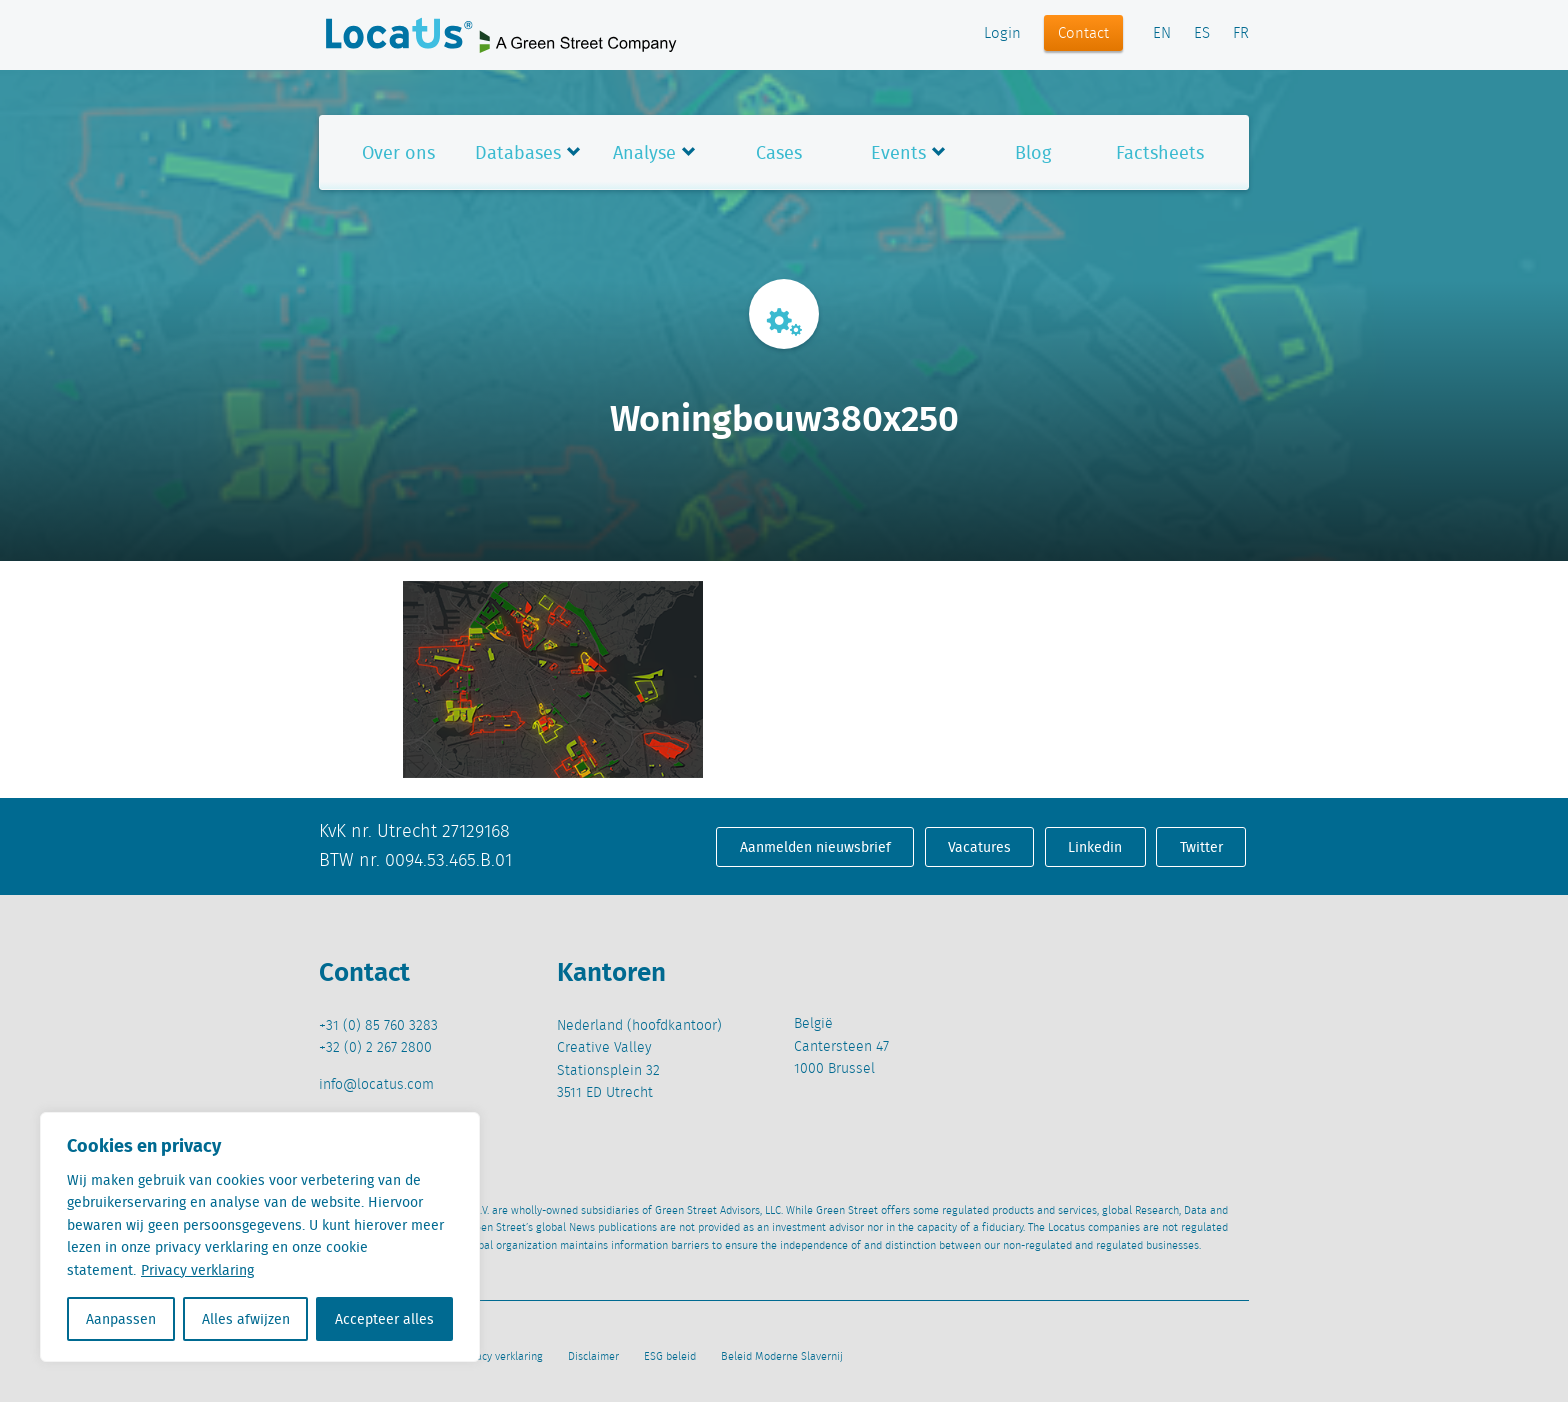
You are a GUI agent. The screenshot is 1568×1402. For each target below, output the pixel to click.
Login (1002, 34)
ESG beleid (670, 1357)
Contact (1083, 34)
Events (898, 152)
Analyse (644, 152)
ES (1202, 34)
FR (1241, 34)
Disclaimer (593, 1357)
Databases (518, 152)
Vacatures (979, 847)
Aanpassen (121, 1319)
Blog (1033, 152)
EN (1162, 34)
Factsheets (1160, 152)
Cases (779, 152)
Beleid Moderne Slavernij (782, 1357)
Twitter (1201, 847)
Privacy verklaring (197, 1270)
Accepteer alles (384, 1319)
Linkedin (1095, 847)
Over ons (398, 152)
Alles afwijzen (246, 1319)
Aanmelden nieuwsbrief (815, 847)
